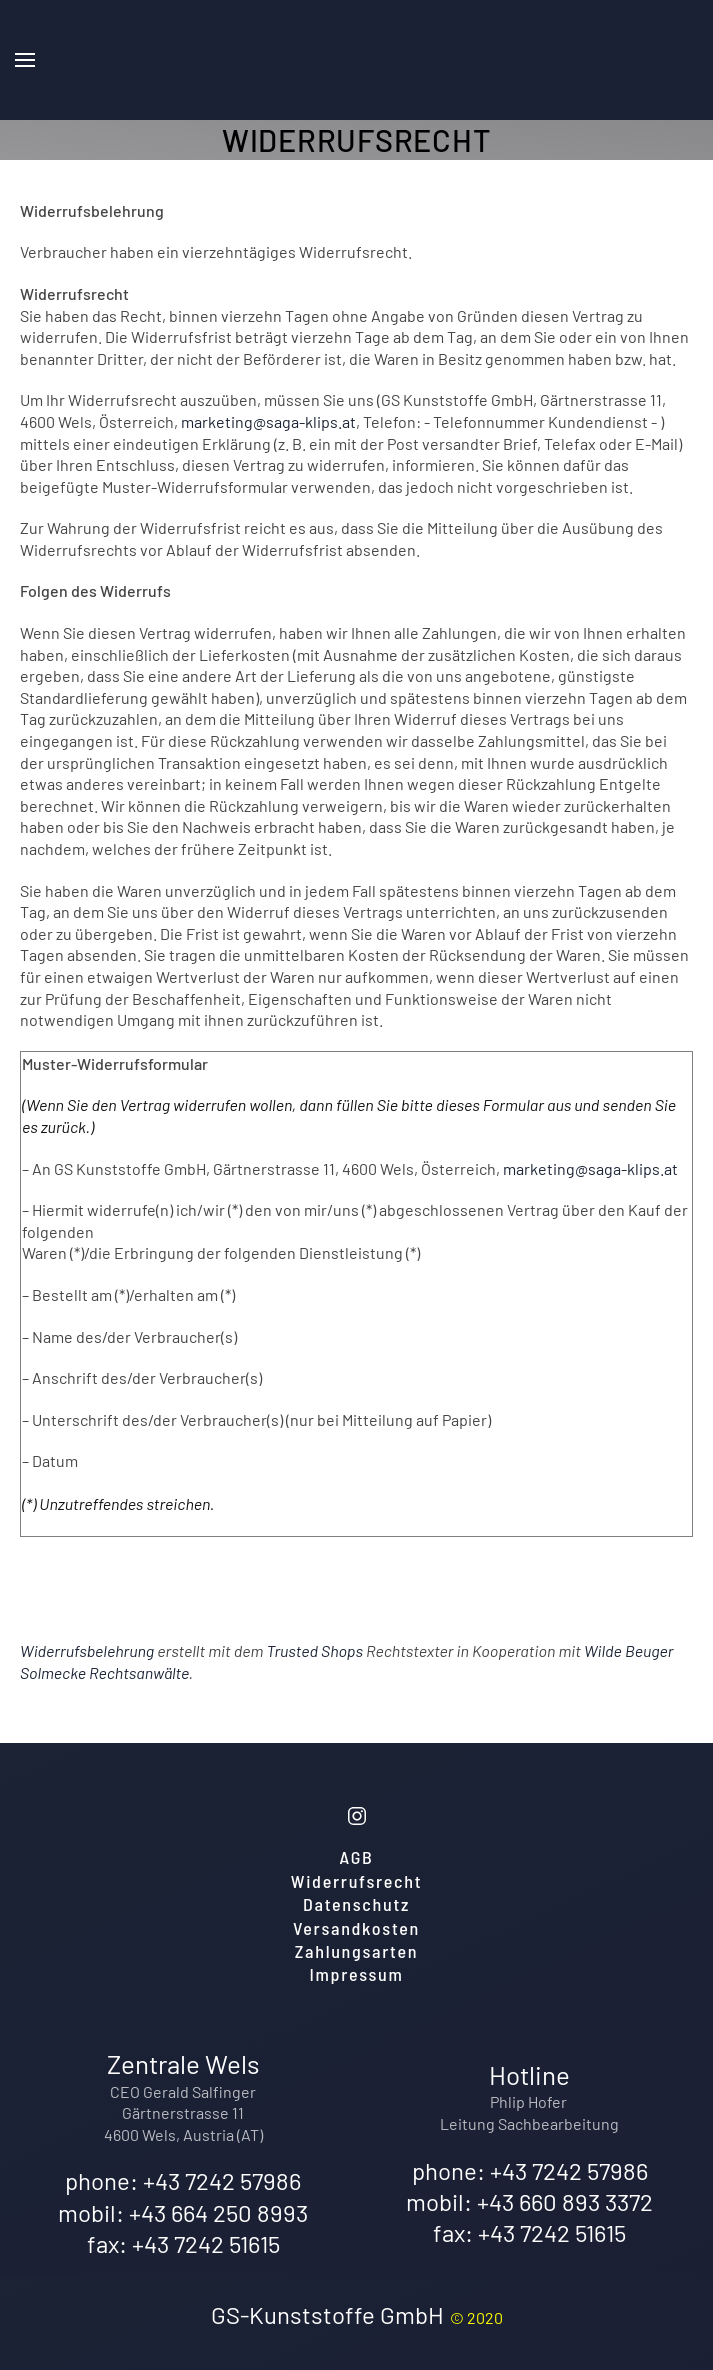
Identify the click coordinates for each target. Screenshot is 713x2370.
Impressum (357, 1974)
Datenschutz (356, 1904)
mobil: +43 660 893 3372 (529, 2201)
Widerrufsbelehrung (87, 1650)
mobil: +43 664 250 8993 (183, 2212)
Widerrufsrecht (356, 1881)
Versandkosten (356, 1928)
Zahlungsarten (357, 1951)
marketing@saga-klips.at (268, 421)
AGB (357, 1857)
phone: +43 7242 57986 (183, 2180)
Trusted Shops (314, 1650)
